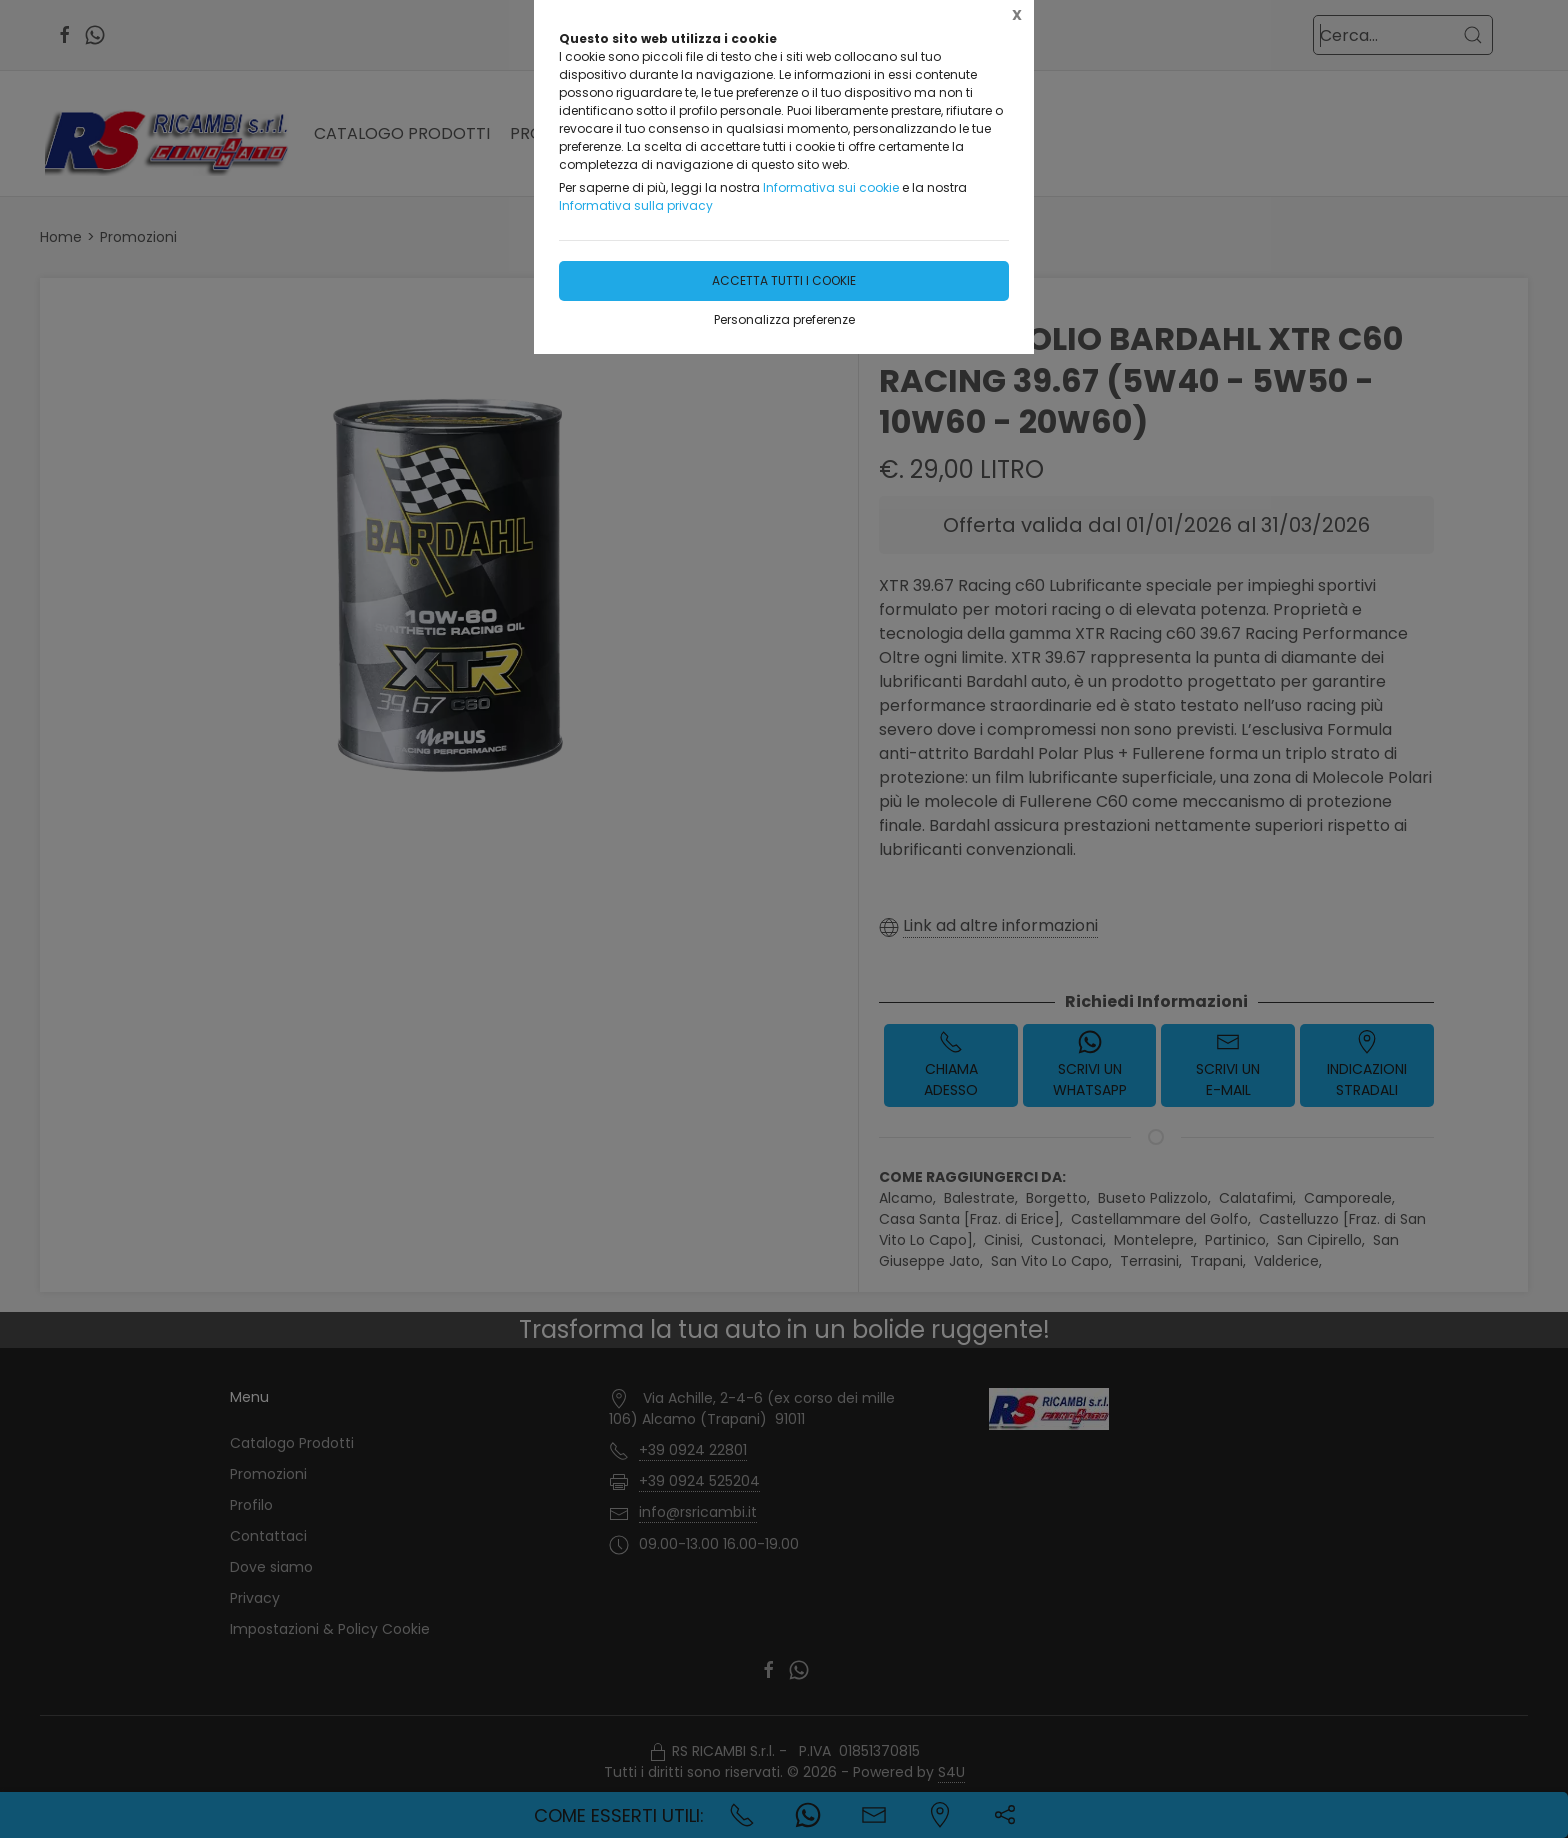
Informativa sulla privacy (636, 205)
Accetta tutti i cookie (784, 280)
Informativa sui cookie (831, 187)
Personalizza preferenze (784, 319)
